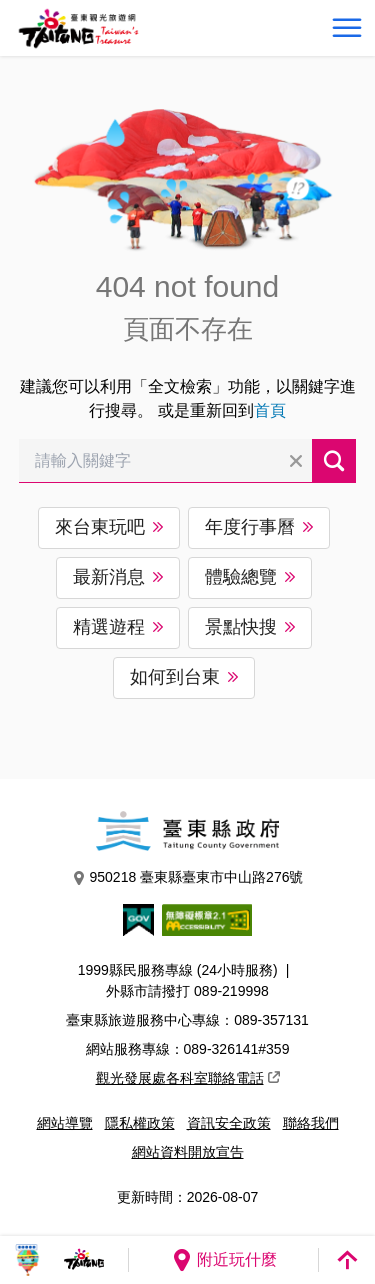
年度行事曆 (250, 527)
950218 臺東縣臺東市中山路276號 (188, 877)
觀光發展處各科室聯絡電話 (188, 1078)
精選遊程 (109, 627)
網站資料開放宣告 (188, 1152)
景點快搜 (241, 627)
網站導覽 (65, 1123)
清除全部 (296, 461)
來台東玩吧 (100, 527)
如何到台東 (175, 677)
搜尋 (334, 461)
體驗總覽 (241, 577)
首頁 (270, 410)
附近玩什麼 (224, 1260)
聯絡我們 (311, 1123)
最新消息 (109, 577)
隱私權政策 (140, 1123)
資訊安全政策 (229, 1123)
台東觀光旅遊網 (78, 28)
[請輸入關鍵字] (166, 461)
